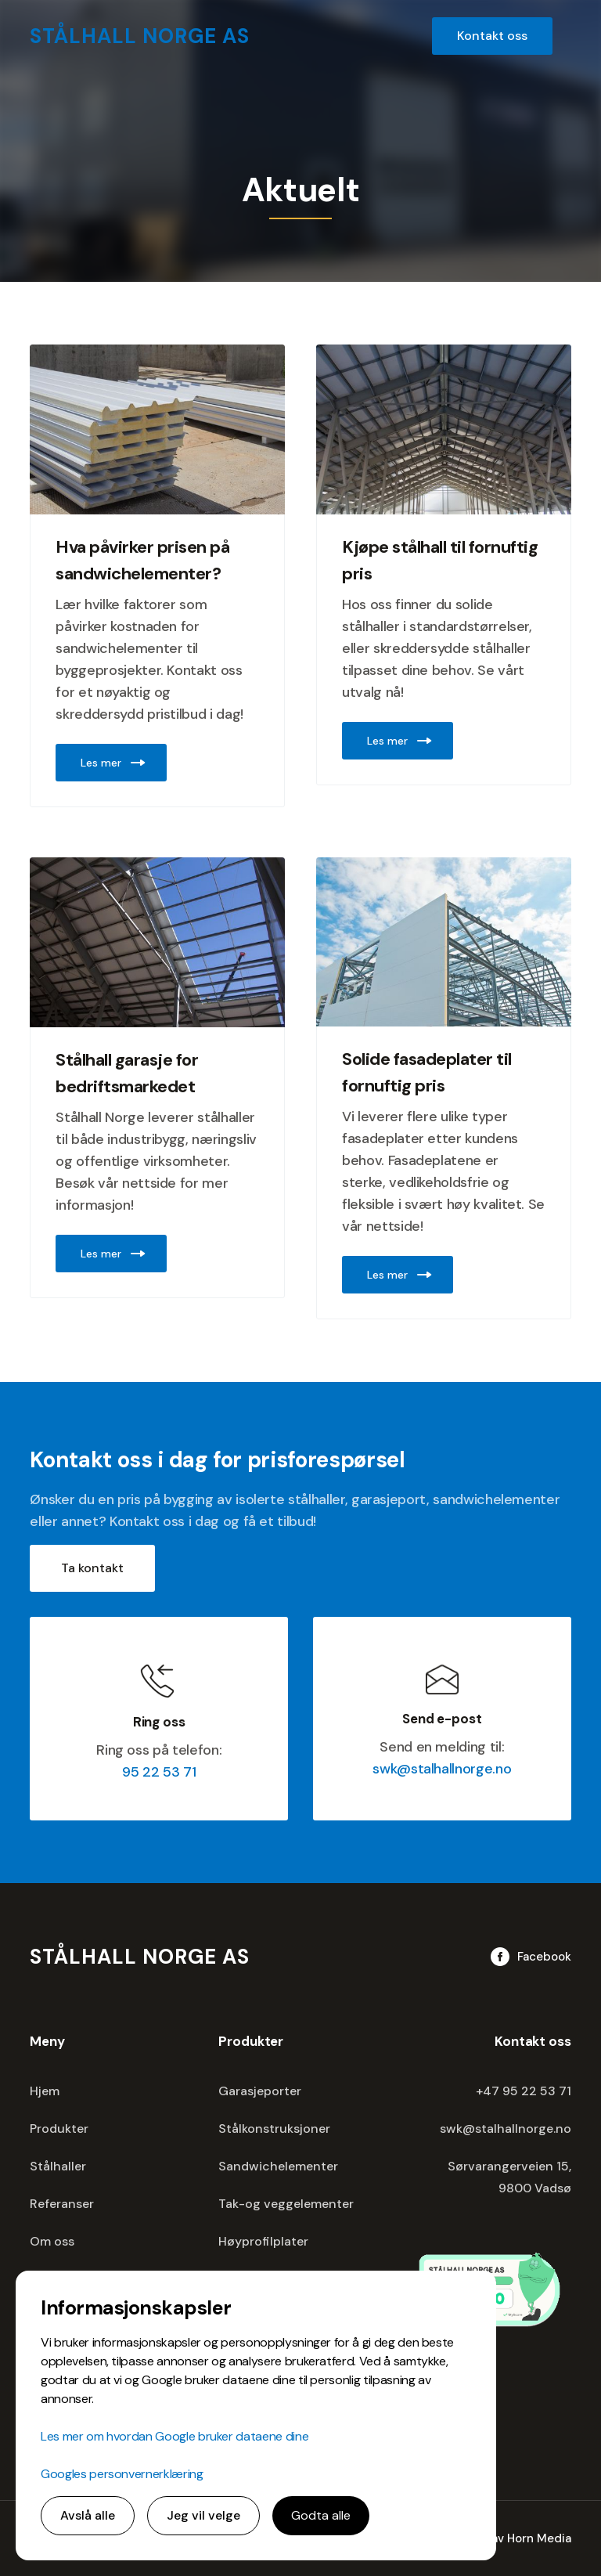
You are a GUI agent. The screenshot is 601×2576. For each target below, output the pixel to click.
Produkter (59, 2128)
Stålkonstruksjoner (274, 2128)
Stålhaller (58, 2166)
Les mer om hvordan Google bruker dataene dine (174, 2436)
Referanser (62, 2203)
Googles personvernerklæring (122, 2474)
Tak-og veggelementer (286, 2203)
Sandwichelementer (278, 2166)
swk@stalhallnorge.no (441, 1768)
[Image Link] (157, 429)
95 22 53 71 (159, 1771)
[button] (571, 36)
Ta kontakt (92, 1568)
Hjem (44, 2091)
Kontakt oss (492, 35)
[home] (140, 36)
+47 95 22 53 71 (523, 2091)
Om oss (52, 2241)
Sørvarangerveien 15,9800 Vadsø (509, 2177)
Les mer (101, 763)
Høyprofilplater (263, 2241)
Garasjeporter (259, 2091)
